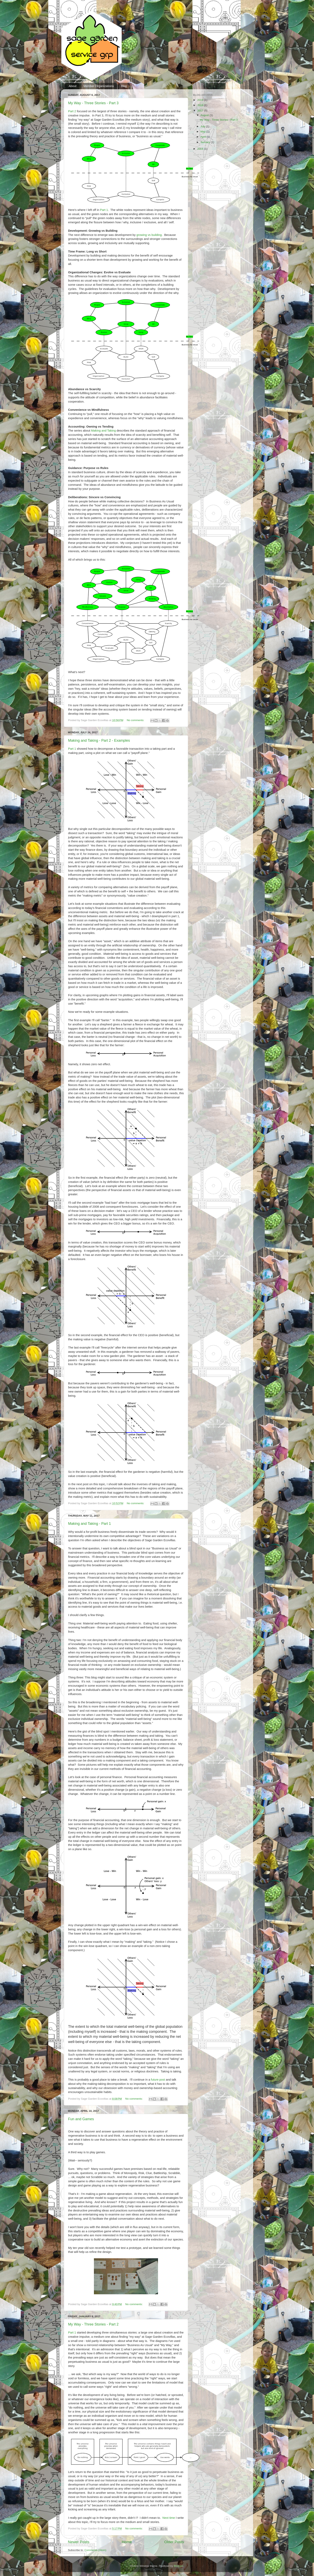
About (72, 86)
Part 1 (104, 209)
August (205, 115)
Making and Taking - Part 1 (89, 1524)
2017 (200, 110)
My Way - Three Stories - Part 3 (93, 103)
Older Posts (174, 2542)
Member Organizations (99, 86)
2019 (200, 99)
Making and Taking (103, 430)
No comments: (136, 720)
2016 (200, 148)
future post (158, 2079)
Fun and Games (81, 2119)
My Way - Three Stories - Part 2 (93, 2324)
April (203, 136)
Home (127, 2542)
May (203, 131)
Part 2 (72, 111)
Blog (124, 86)
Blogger (178, 2565)
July (203, 126)
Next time (168, 2517)
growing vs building (149, 234)
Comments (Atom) (96, 2550)
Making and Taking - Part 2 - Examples (99, 740)
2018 (200, 105)
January (205, 142)
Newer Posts (78, 2542)
